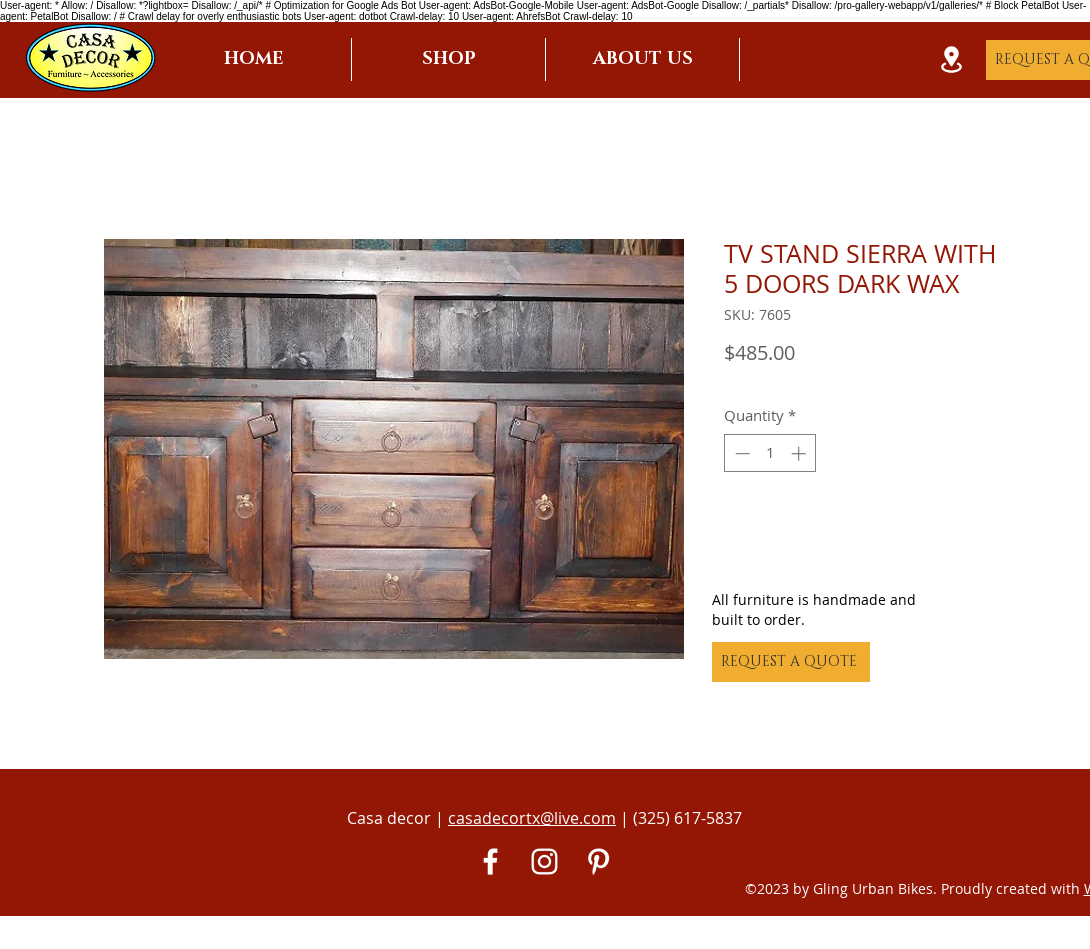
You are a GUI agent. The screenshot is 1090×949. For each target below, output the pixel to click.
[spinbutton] (770, 453)
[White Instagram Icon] (544, 861)
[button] (448, 59)
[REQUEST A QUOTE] (791, 662)
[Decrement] (740, 453)
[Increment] (800, 453)
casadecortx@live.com (532, 818)
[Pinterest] (598, 861)
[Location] (951, 59)
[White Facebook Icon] (490, 861)
